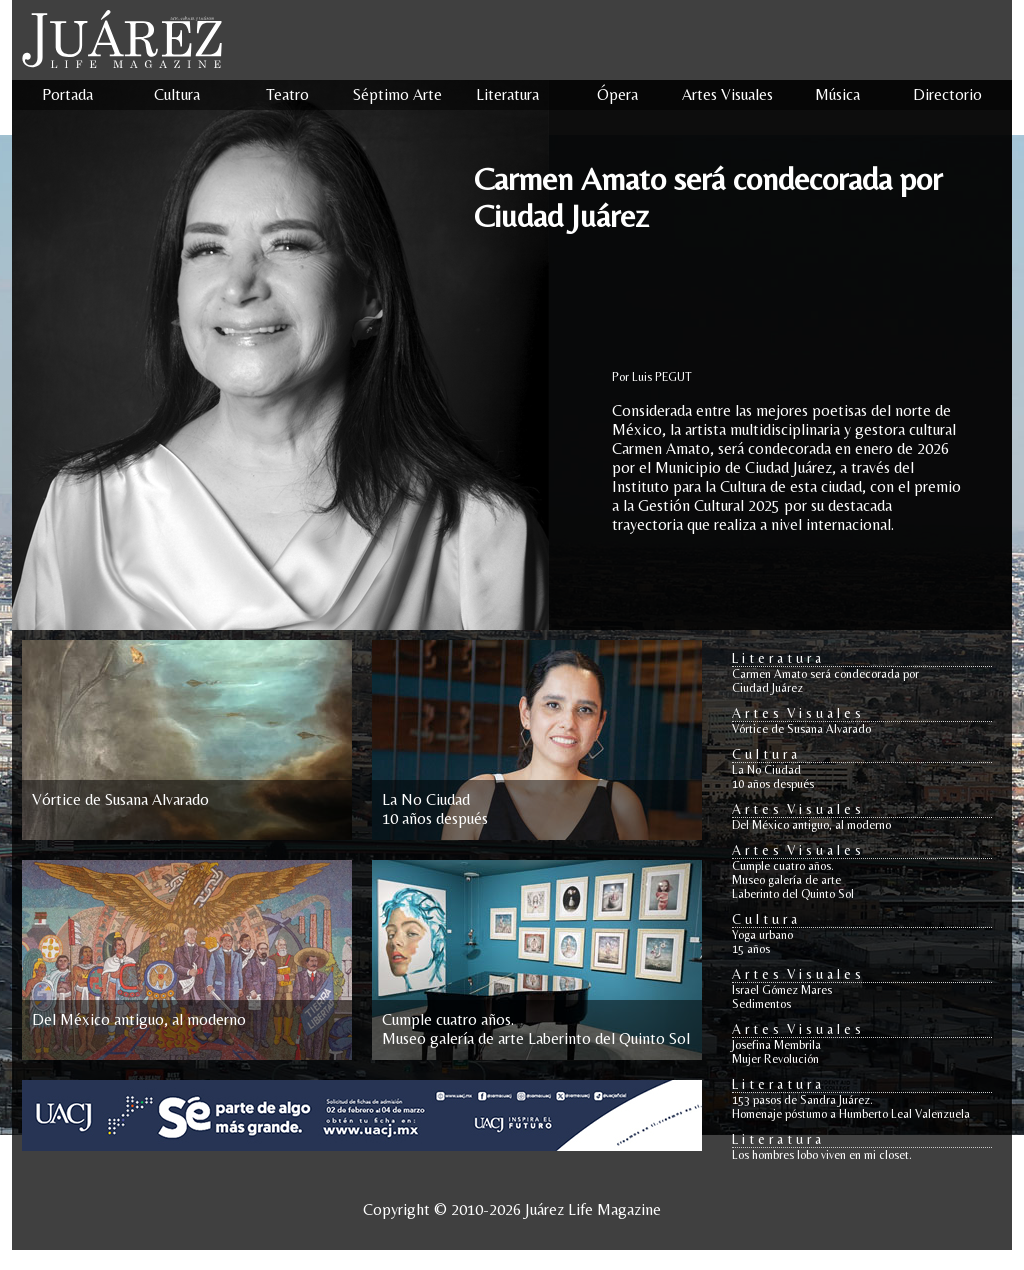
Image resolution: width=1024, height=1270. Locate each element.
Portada (67, 94)
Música (837, 94)
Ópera (617, 94)
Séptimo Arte (397, 94)
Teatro (287, 94)
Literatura (507, 94)
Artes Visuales (727, 94)
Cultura (177, 94)
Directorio (947, 94)
